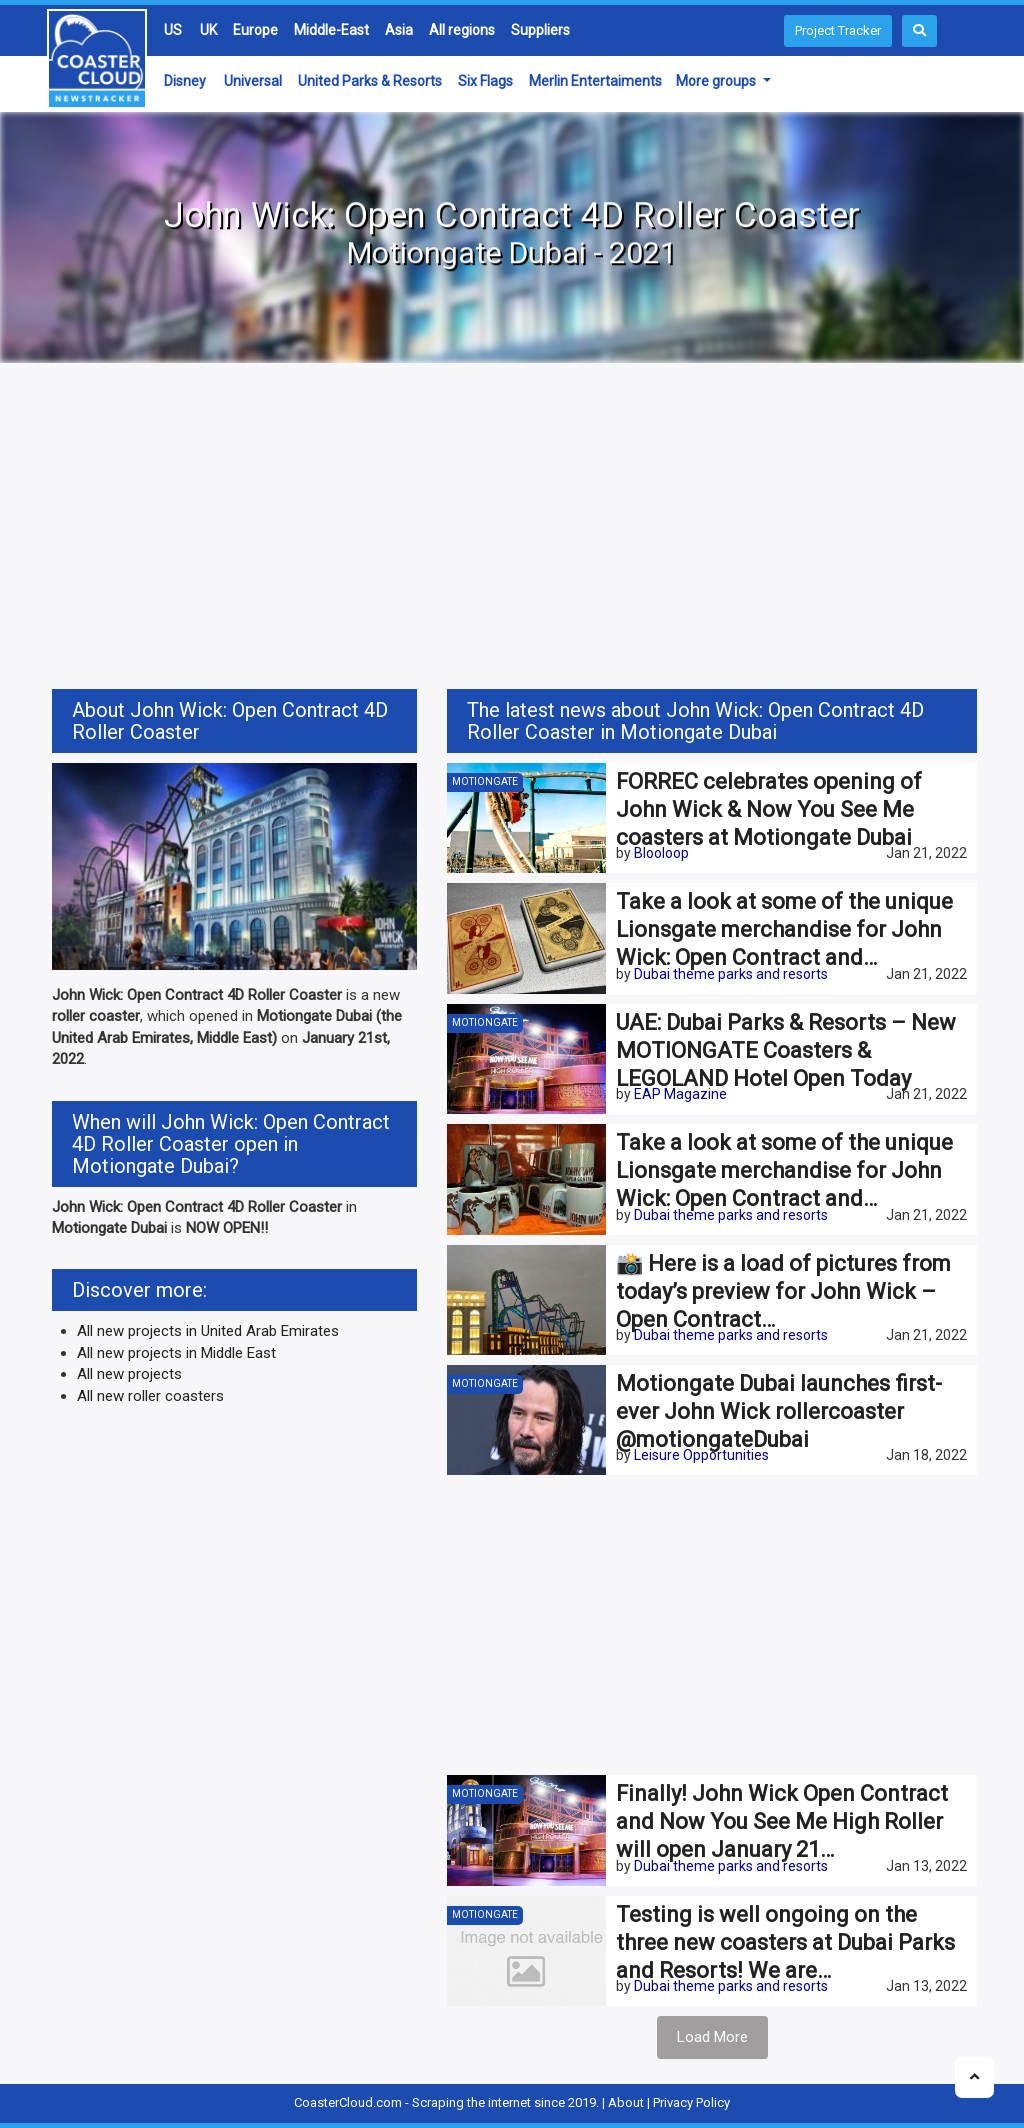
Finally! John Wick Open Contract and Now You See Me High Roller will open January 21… (782, 1821)
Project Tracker (838, 30)
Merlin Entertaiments (595, 81)
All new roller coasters (150, 1396)
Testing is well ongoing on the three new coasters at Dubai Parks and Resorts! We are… (785, 1942)
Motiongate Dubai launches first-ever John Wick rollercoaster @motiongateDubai (779, 1411)
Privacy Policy (691, 2102)
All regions (462, 30)
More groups (717, 81)
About (626, 2102)
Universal (253, 81)
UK (208, 30)
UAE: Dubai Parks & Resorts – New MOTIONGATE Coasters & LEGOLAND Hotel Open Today (786, 1050)
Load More (712, 2037)
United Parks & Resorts (370, 81)
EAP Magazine (680, 1094)
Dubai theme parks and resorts (731, 974)
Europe (255, 30)
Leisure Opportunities (701, 1455)
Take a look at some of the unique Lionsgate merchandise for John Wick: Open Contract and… (784, 929)
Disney (185, 81)
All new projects (129, 1374)
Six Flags (485, 81)
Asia (399, 30)
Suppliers (540, 30)
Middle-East (331, 30)
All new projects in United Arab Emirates (208, 1331)
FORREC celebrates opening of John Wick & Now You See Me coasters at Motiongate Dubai (769, 809)
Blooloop (661, 853)
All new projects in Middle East (176, 1353)
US (173, 30)
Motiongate (485, 781)
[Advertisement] (512, 529)
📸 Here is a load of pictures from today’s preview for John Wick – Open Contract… (783, 1291)
